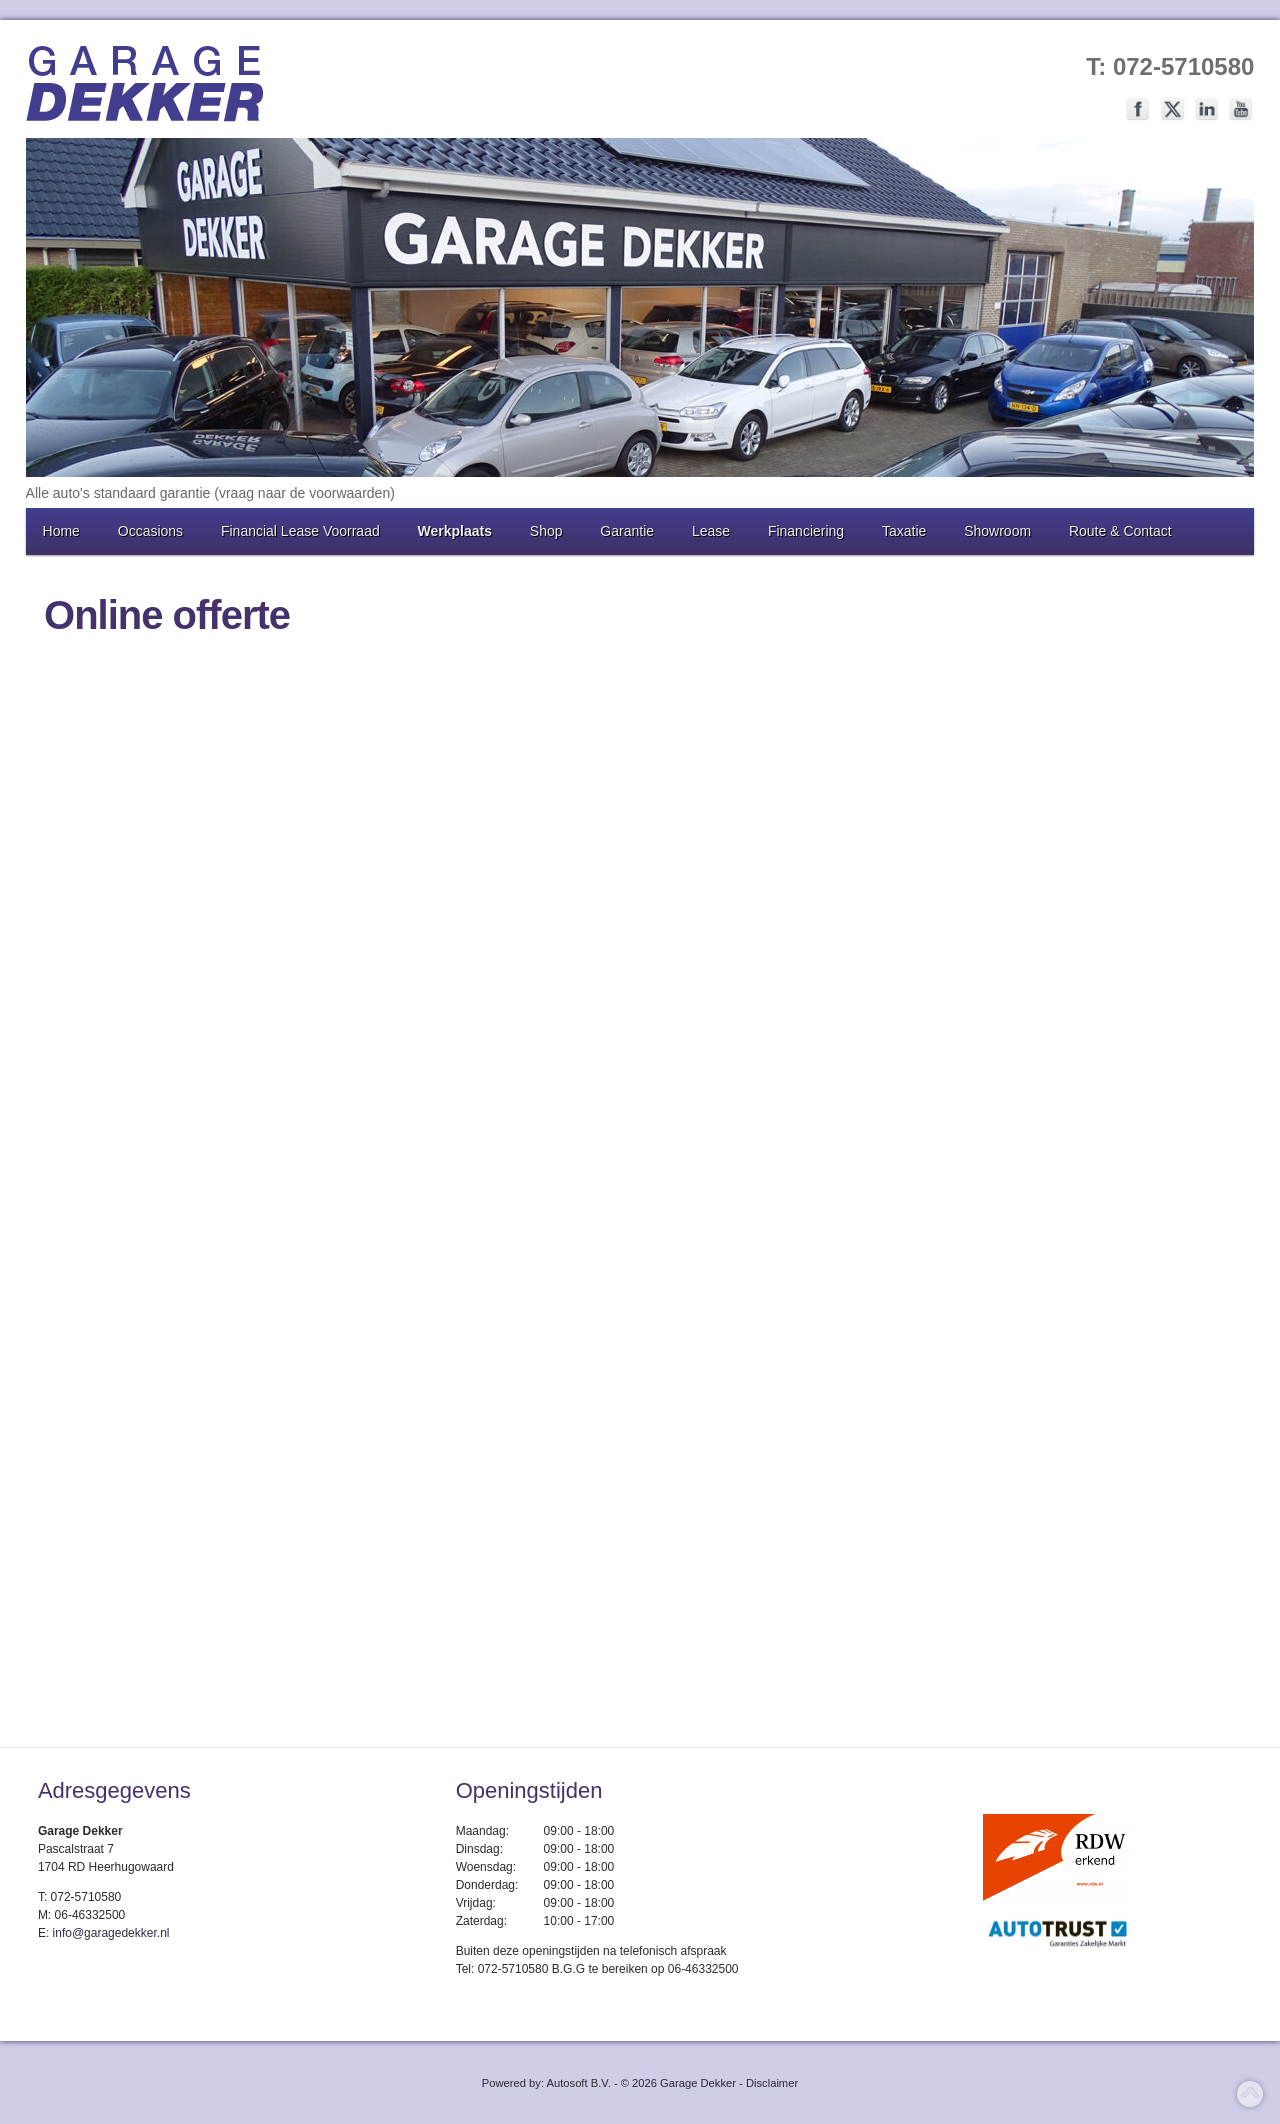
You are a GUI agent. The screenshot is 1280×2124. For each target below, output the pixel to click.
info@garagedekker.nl (111, 1933)
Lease (711, 531)
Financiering (806, 531)
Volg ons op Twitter (1173, 109)
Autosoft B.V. (579, 2083)
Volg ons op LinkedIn (1207, 109)
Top (1250, 2094)
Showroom (997, 531)
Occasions (150, 531)
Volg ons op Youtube (1241, 109)
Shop (546, 531)
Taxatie (904, 531)
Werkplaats (455, 531)
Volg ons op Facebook (1138, 109)
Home (61, 531)
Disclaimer (772, 2083)
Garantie (627, 531)
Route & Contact (1120, 531)
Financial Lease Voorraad (300, 531)
